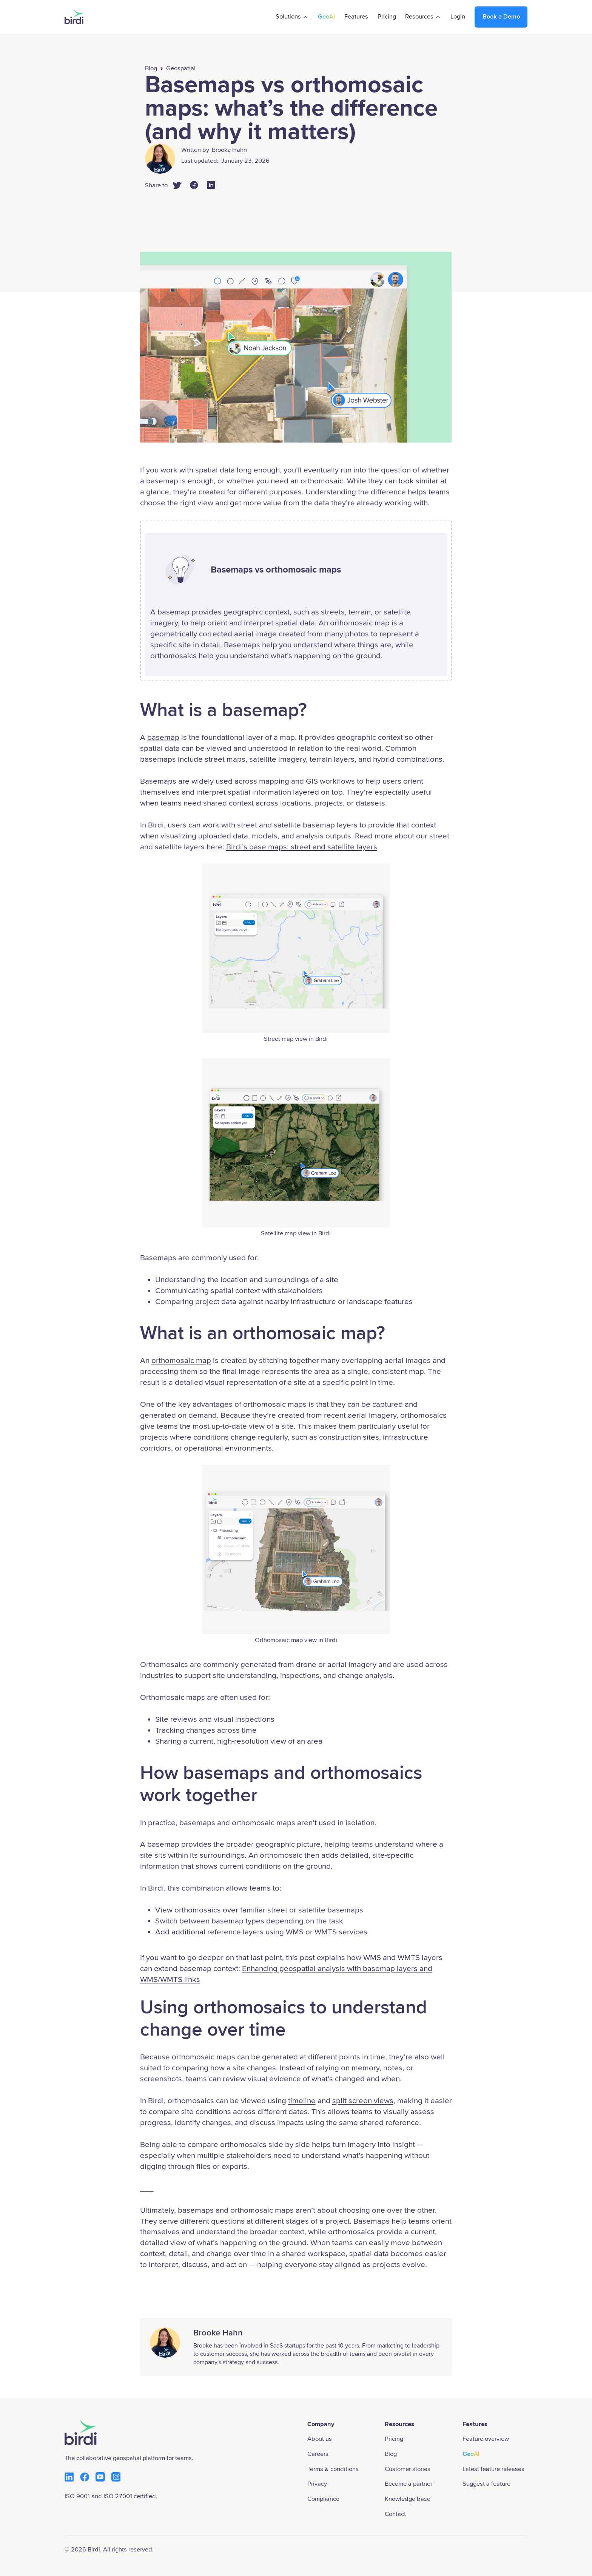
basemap (163, 737)
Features (356, 16)
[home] (74, 16)
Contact (395, 2514)
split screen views (362, 2100)
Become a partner (408, 2484)
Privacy (317, 2484)
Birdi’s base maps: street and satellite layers (301, 847)
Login (457, 16)
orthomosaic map (181, 1360)
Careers (317, 2454)
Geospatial (181, 68)
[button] (292, 17)
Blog (151, 68)
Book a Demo (501, 16)
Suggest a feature (486, 2484)
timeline (302, 2100)
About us (319, 2439)
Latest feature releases (493, 2469)
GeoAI (326, 16)
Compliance (323, 2499)
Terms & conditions (333, 2469)
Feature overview (485, 2439)
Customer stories (407, 2469)
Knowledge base (407, 2499)
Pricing (387, 16)
